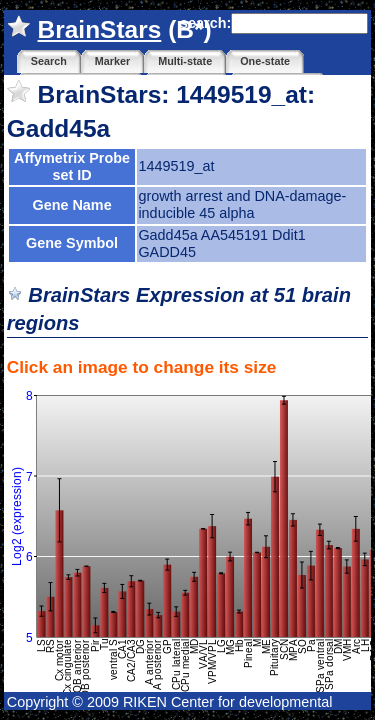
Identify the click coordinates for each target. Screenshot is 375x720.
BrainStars (100, 29)
